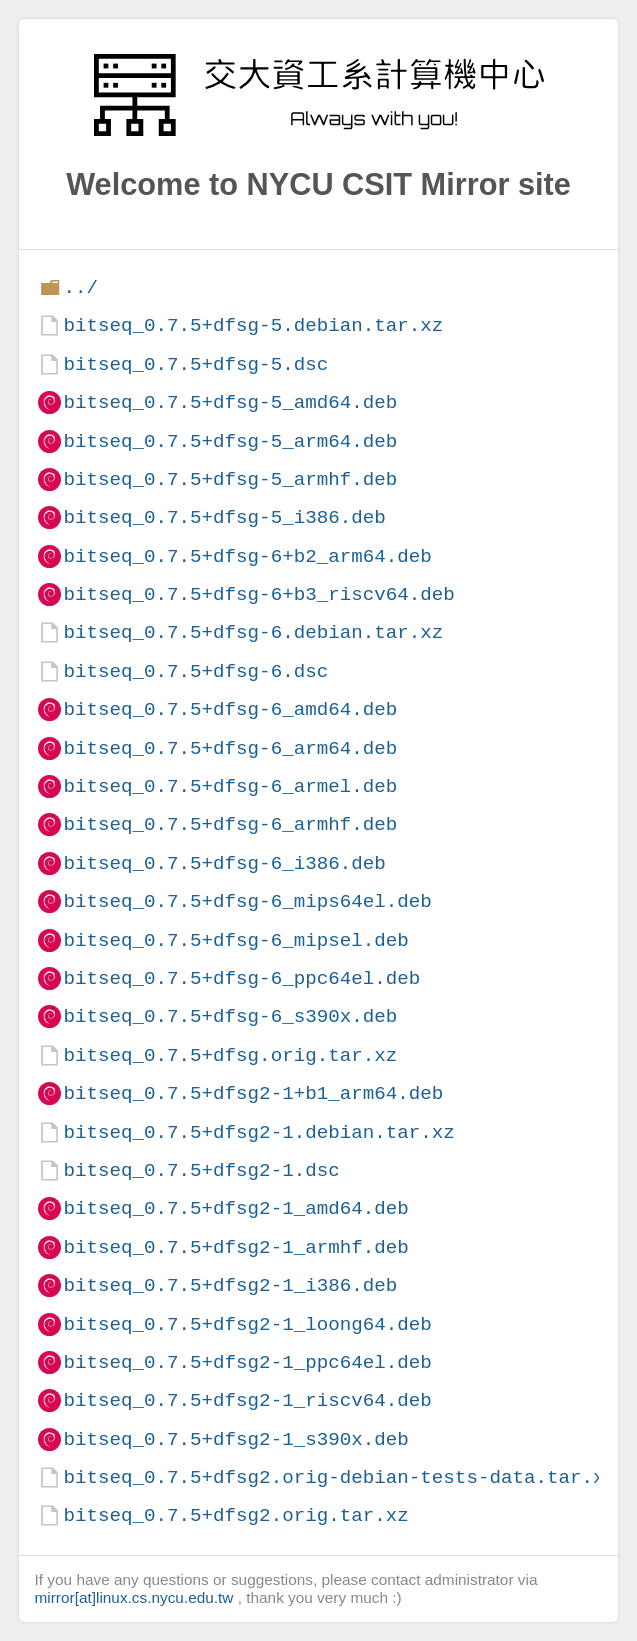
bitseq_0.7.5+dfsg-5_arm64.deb (230, 441)
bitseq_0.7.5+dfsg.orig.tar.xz (230, 1055)
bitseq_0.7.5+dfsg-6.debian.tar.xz (253, 632)
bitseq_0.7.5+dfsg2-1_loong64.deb (247, 1324)
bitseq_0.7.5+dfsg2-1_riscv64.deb (247, 1400)
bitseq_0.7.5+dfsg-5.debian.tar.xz (253, 325)
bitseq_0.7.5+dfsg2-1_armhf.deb (235, 1247)
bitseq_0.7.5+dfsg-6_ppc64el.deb (241, 978)
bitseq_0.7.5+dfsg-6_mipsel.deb (235, 940)
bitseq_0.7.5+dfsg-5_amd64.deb (230, 402)
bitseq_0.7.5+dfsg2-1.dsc (201, 1170)
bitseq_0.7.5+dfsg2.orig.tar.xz (235, 1515)
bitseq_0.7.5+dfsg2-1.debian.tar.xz (258, 1132)
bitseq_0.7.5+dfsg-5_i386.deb (224, 517)
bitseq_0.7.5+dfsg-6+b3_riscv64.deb (258, 594)
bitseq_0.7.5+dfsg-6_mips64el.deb (247, 901)
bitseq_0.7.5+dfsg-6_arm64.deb (230, 748)
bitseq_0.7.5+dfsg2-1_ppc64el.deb (247, 1362)
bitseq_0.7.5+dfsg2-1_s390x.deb (235, 1439)
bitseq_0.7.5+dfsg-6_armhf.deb (230, 824)
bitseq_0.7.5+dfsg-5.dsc (195, 364)
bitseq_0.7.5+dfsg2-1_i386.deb (230, 1285)
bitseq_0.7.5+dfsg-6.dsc (195, 671)
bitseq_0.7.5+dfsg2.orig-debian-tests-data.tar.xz (339, 1477)
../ (80, 287)
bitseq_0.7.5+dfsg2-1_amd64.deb (235, 1208)
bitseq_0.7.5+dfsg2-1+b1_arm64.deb (253, 1093)
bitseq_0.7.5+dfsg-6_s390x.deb (230, 1016)
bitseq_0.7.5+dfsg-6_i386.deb (224, 863)
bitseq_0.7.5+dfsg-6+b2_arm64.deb (247, 556)
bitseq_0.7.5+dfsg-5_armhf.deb (230, 479)
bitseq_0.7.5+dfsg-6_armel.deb (230, 786)
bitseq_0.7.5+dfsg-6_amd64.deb (230, 709)
